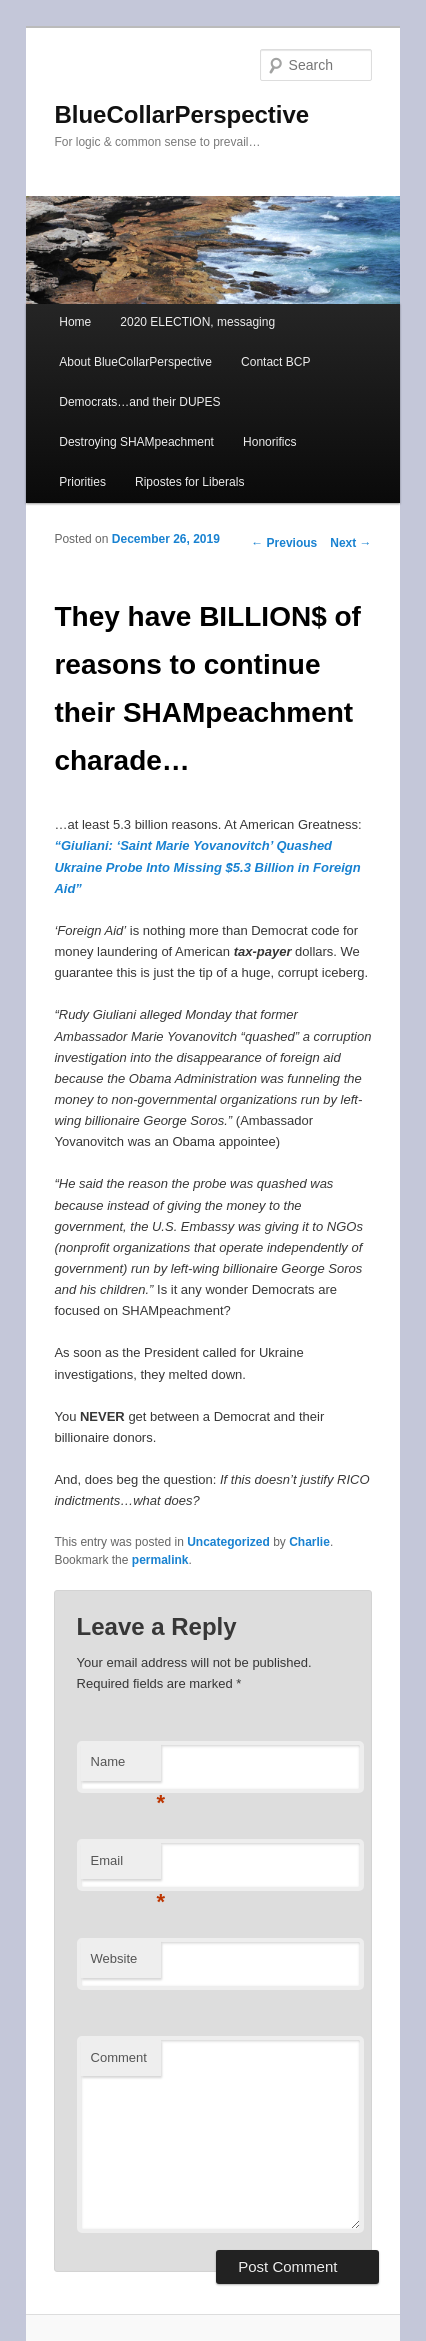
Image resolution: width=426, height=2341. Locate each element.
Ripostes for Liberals (189, 482)
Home (75, 322)
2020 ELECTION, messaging (197, 322)
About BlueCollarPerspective (135, 362)
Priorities (82, 482)
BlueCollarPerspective (181, 114)
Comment (119, 2057)
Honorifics (269, 442)
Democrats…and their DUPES (139, 402)
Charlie (309, 1542)
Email (126, 1866)
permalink (160, 1560)
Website (114, 1958)
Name (126, 1767)
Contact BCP (275, 362)
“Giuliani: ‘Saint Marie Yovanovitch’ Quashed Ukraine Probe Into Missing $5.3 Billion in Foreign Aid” (207, 866)
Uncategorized (228, 1542)
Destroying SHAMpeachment (136, 442)
